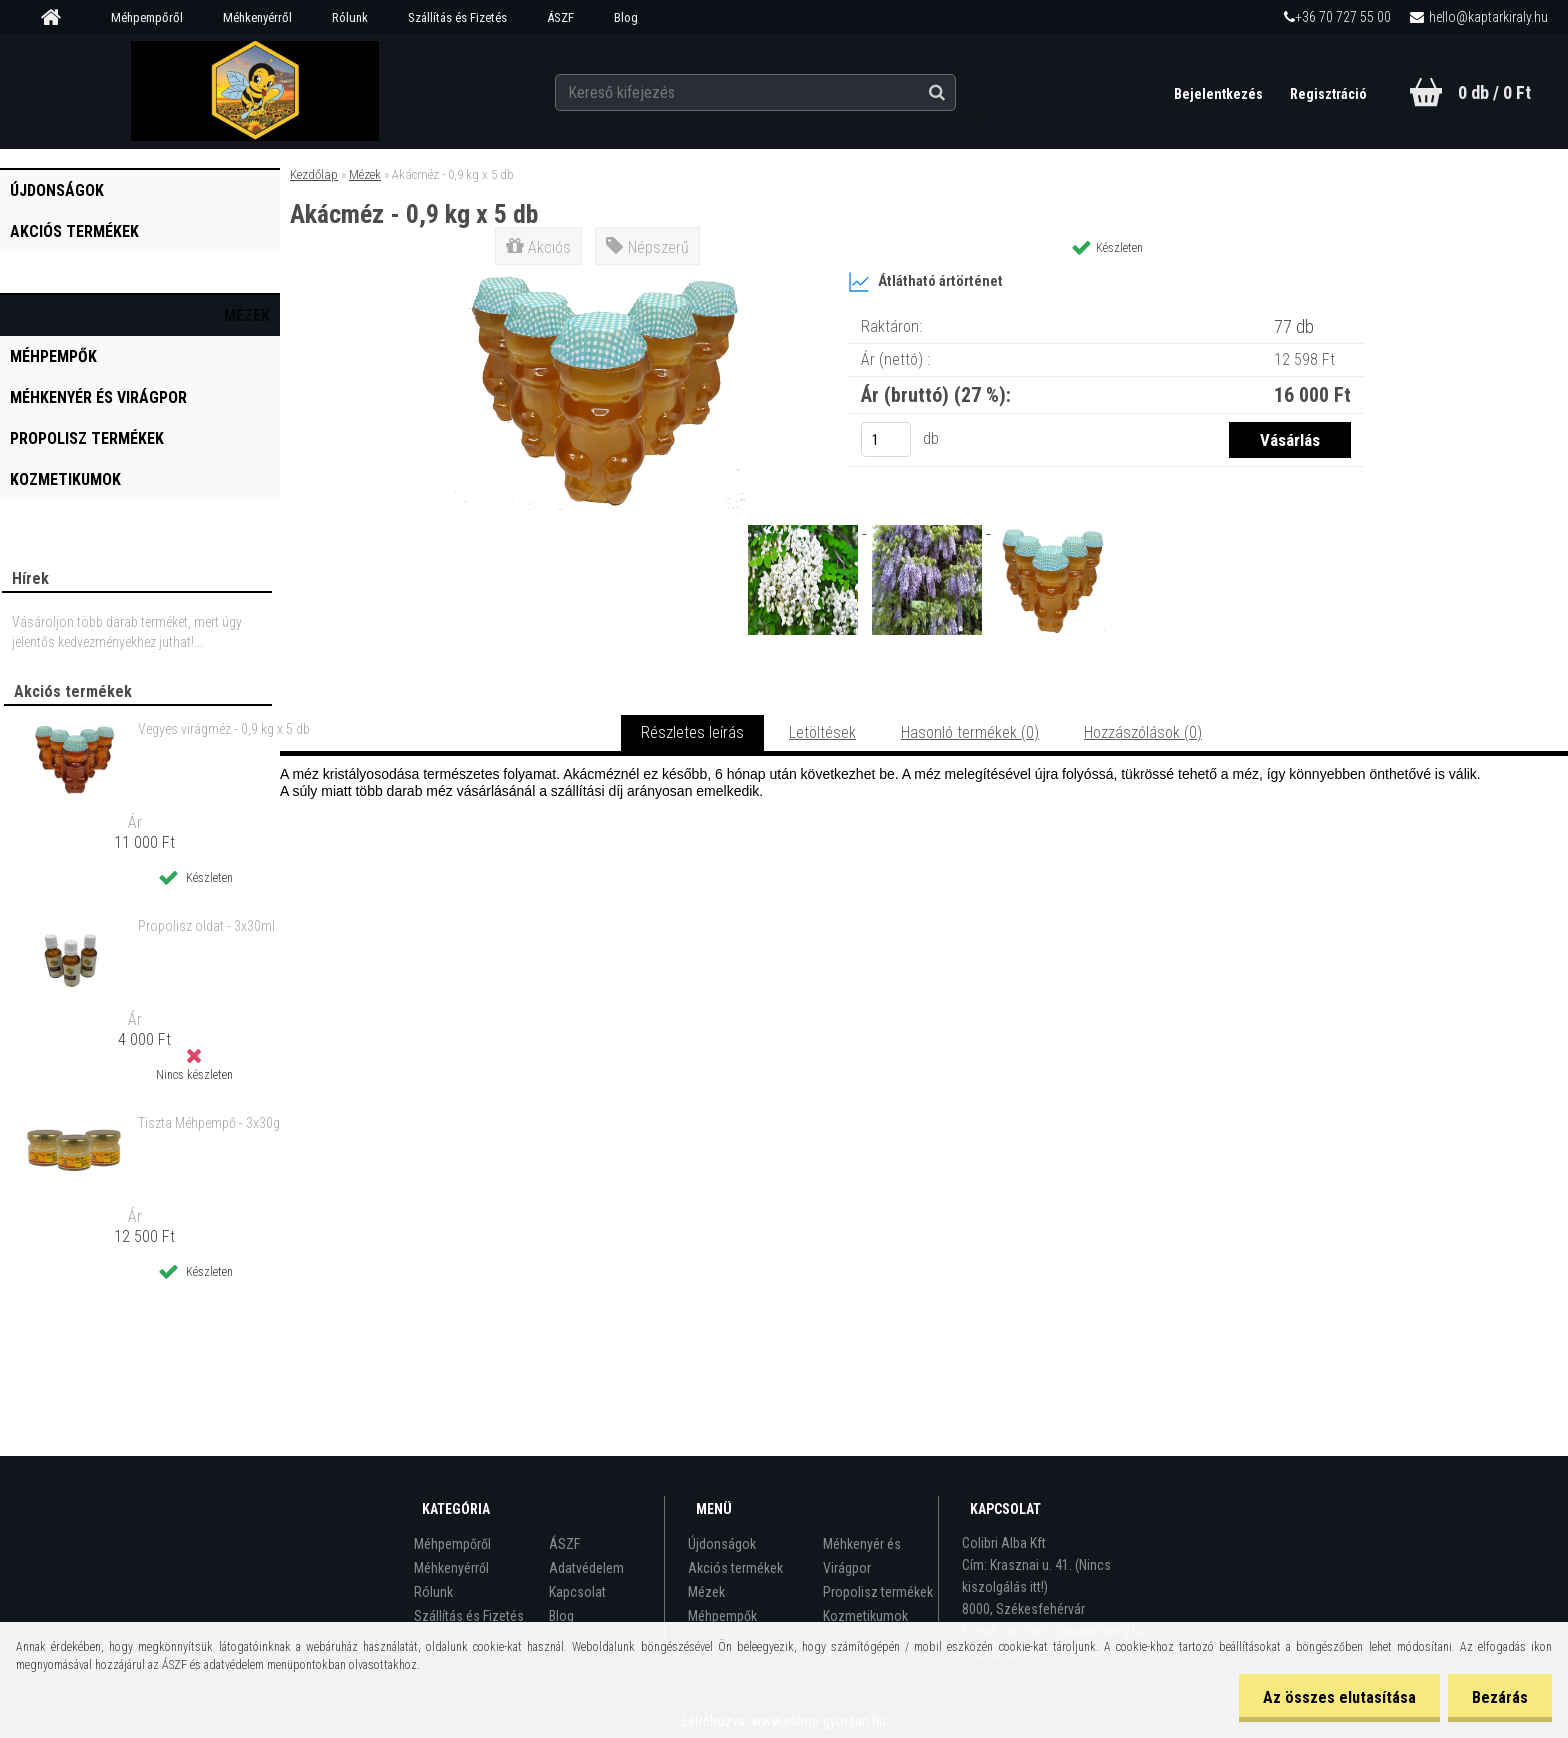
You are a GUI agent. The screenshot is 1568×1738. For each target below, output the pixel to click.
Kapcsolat (577, 1592)
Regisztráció (1328, 94)
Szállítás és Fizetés (457, 17)
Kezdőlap (314, 174)
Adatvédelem (586, 1568)
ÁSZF (560, 17)
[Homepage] (58, 18)
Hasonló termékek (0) (970, 732)
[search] (957, 92)
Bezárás (1499, 1697)
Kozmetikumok (65, 479)
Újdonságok (57, 190)
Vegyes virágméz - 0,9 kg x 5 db (224, 729)
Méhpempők (53, 356)
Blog (626, 17)
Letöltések (822, 732)
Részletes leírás (692, 732)
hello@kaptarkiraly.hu (1488, 17)
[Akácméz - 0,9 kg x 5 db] (600, 274)
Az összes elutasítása (1336, 1697)
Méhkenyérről (257, 17)
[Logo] (255, 91)
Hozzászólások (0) (1143, 732)
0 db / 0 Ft (1494, 92)
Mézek (247, 315)
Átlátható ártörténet (925, 282)
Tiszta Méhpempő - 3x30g (209, 1123)
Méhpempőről (147, 17)
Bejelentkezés (1219, 94)
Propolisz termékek (87, 438)
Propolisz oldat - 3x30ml (206, 926)
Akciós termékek (74, 231)
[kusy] (886, 439)
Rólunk (350, 17)
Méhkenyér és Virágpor (98, 397)
